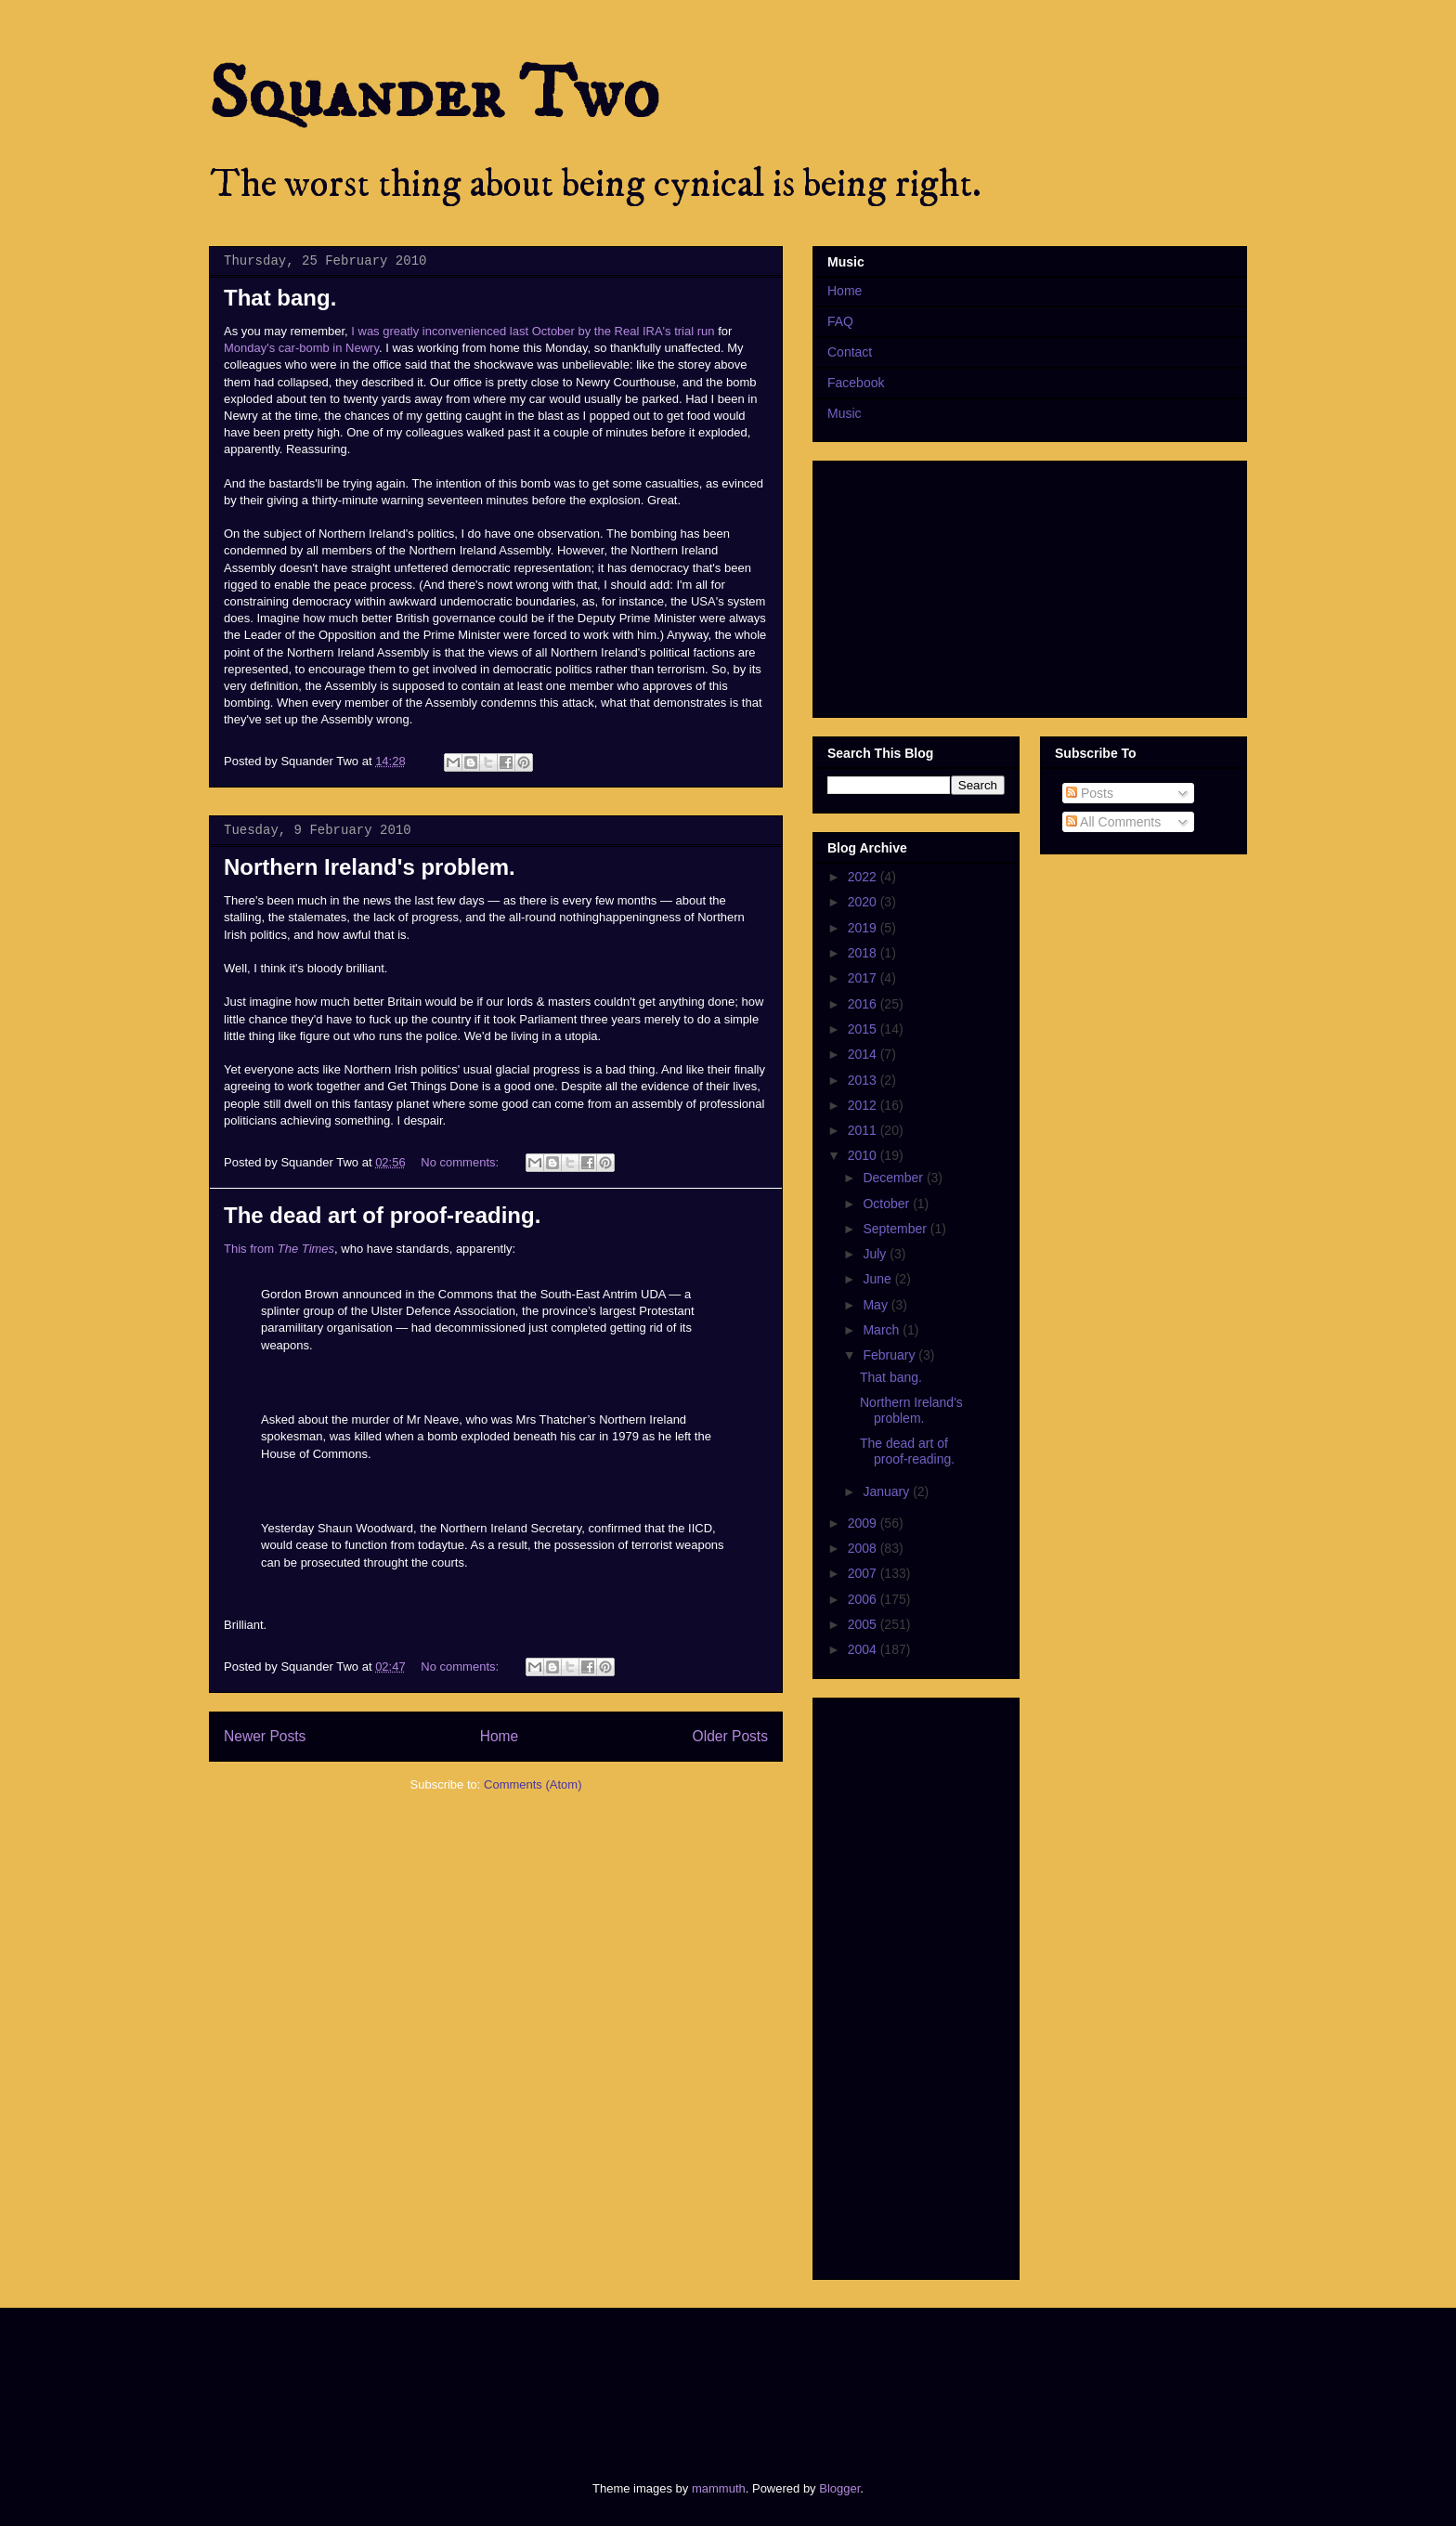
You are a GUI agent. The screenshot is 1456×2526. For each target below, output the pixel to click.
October (888, 1203)
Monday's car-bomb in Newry (301, 348)
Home (499, 1736)
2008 (864, 1548)
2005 (864, 1624)
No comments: (461, 1162)
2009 (864, 1523)
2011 (864, 1130)
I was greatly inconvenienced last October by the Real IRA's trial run (532, 331)
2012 (864, 1105)
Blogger (839, 2488)
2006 (864, 1599)
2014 (864, 1054)
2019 (864, 927)
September (896, 1228)
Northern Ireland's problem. (369, 866)
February (890, 1355)
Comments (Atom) (532, 1784)
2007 (864, 1573)
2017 (864, 977)
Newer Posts (265, 1736)
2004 (864, 1649)
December (894, 1177)
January (888, 1491)
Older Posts (730, 1736)
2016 (864, 1003)
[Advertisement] (546, 2378)
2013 (864, 1080)
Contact (849, 352)
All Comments (1113, 821)
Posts (1089, 793)
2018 (864, 952)
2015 (864, 1029)
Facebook (855, 382)
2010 (864, 1155)
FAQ (840, 321)
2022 (864, 876)
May (876, 1304)
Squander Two (434, 94)
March (883, 1329)
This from (279, 1249)
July (876, 1253)
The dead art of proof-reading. (382, 1215)
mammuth (719, 2488)
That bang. (280, 297)
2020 (864, 901)
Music (844, 413)
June (878, 1278)
